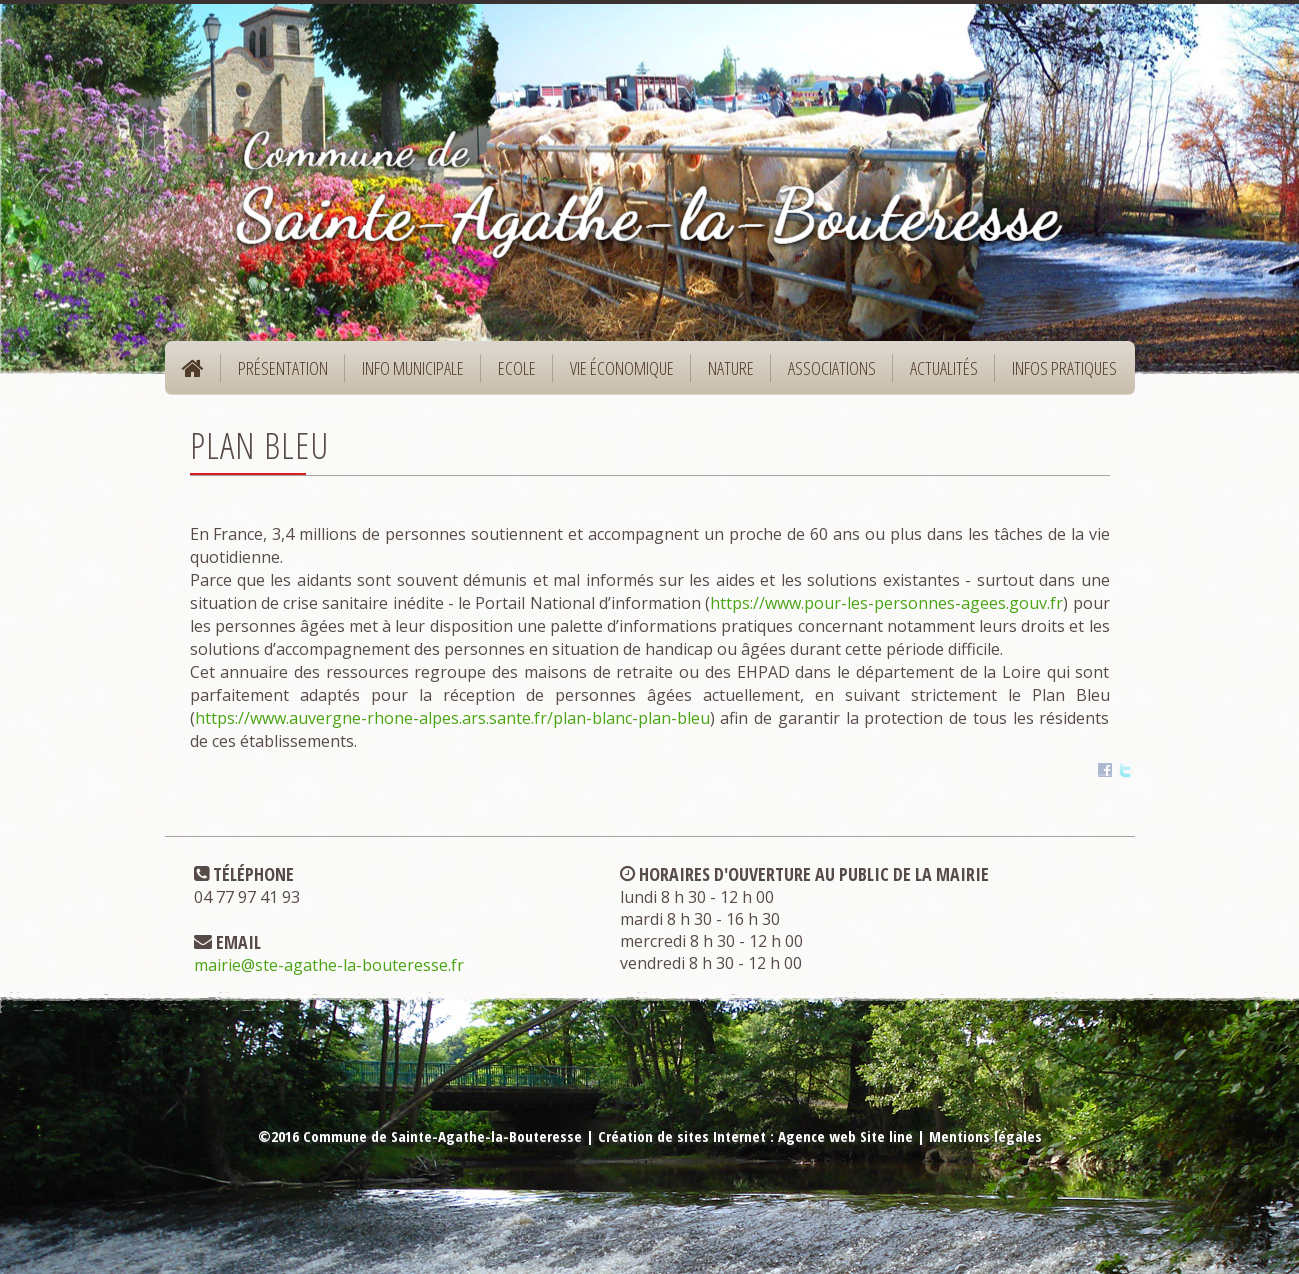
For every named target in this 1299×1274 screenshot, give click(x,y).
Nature (724, 374)
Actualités (944, 368)
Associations (832, 368)
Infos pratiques (1058, 374)
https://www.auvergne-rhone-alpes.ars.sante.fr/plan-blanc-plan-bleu (452, 718)
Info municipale (406, 374)
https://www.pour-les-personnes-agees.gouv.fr (886, 603)
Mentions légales (985, 1136)
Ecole (510, 374)
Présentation (276, 374)
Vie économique (615, 374)
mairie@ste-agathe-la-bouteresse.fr (329, 965)
